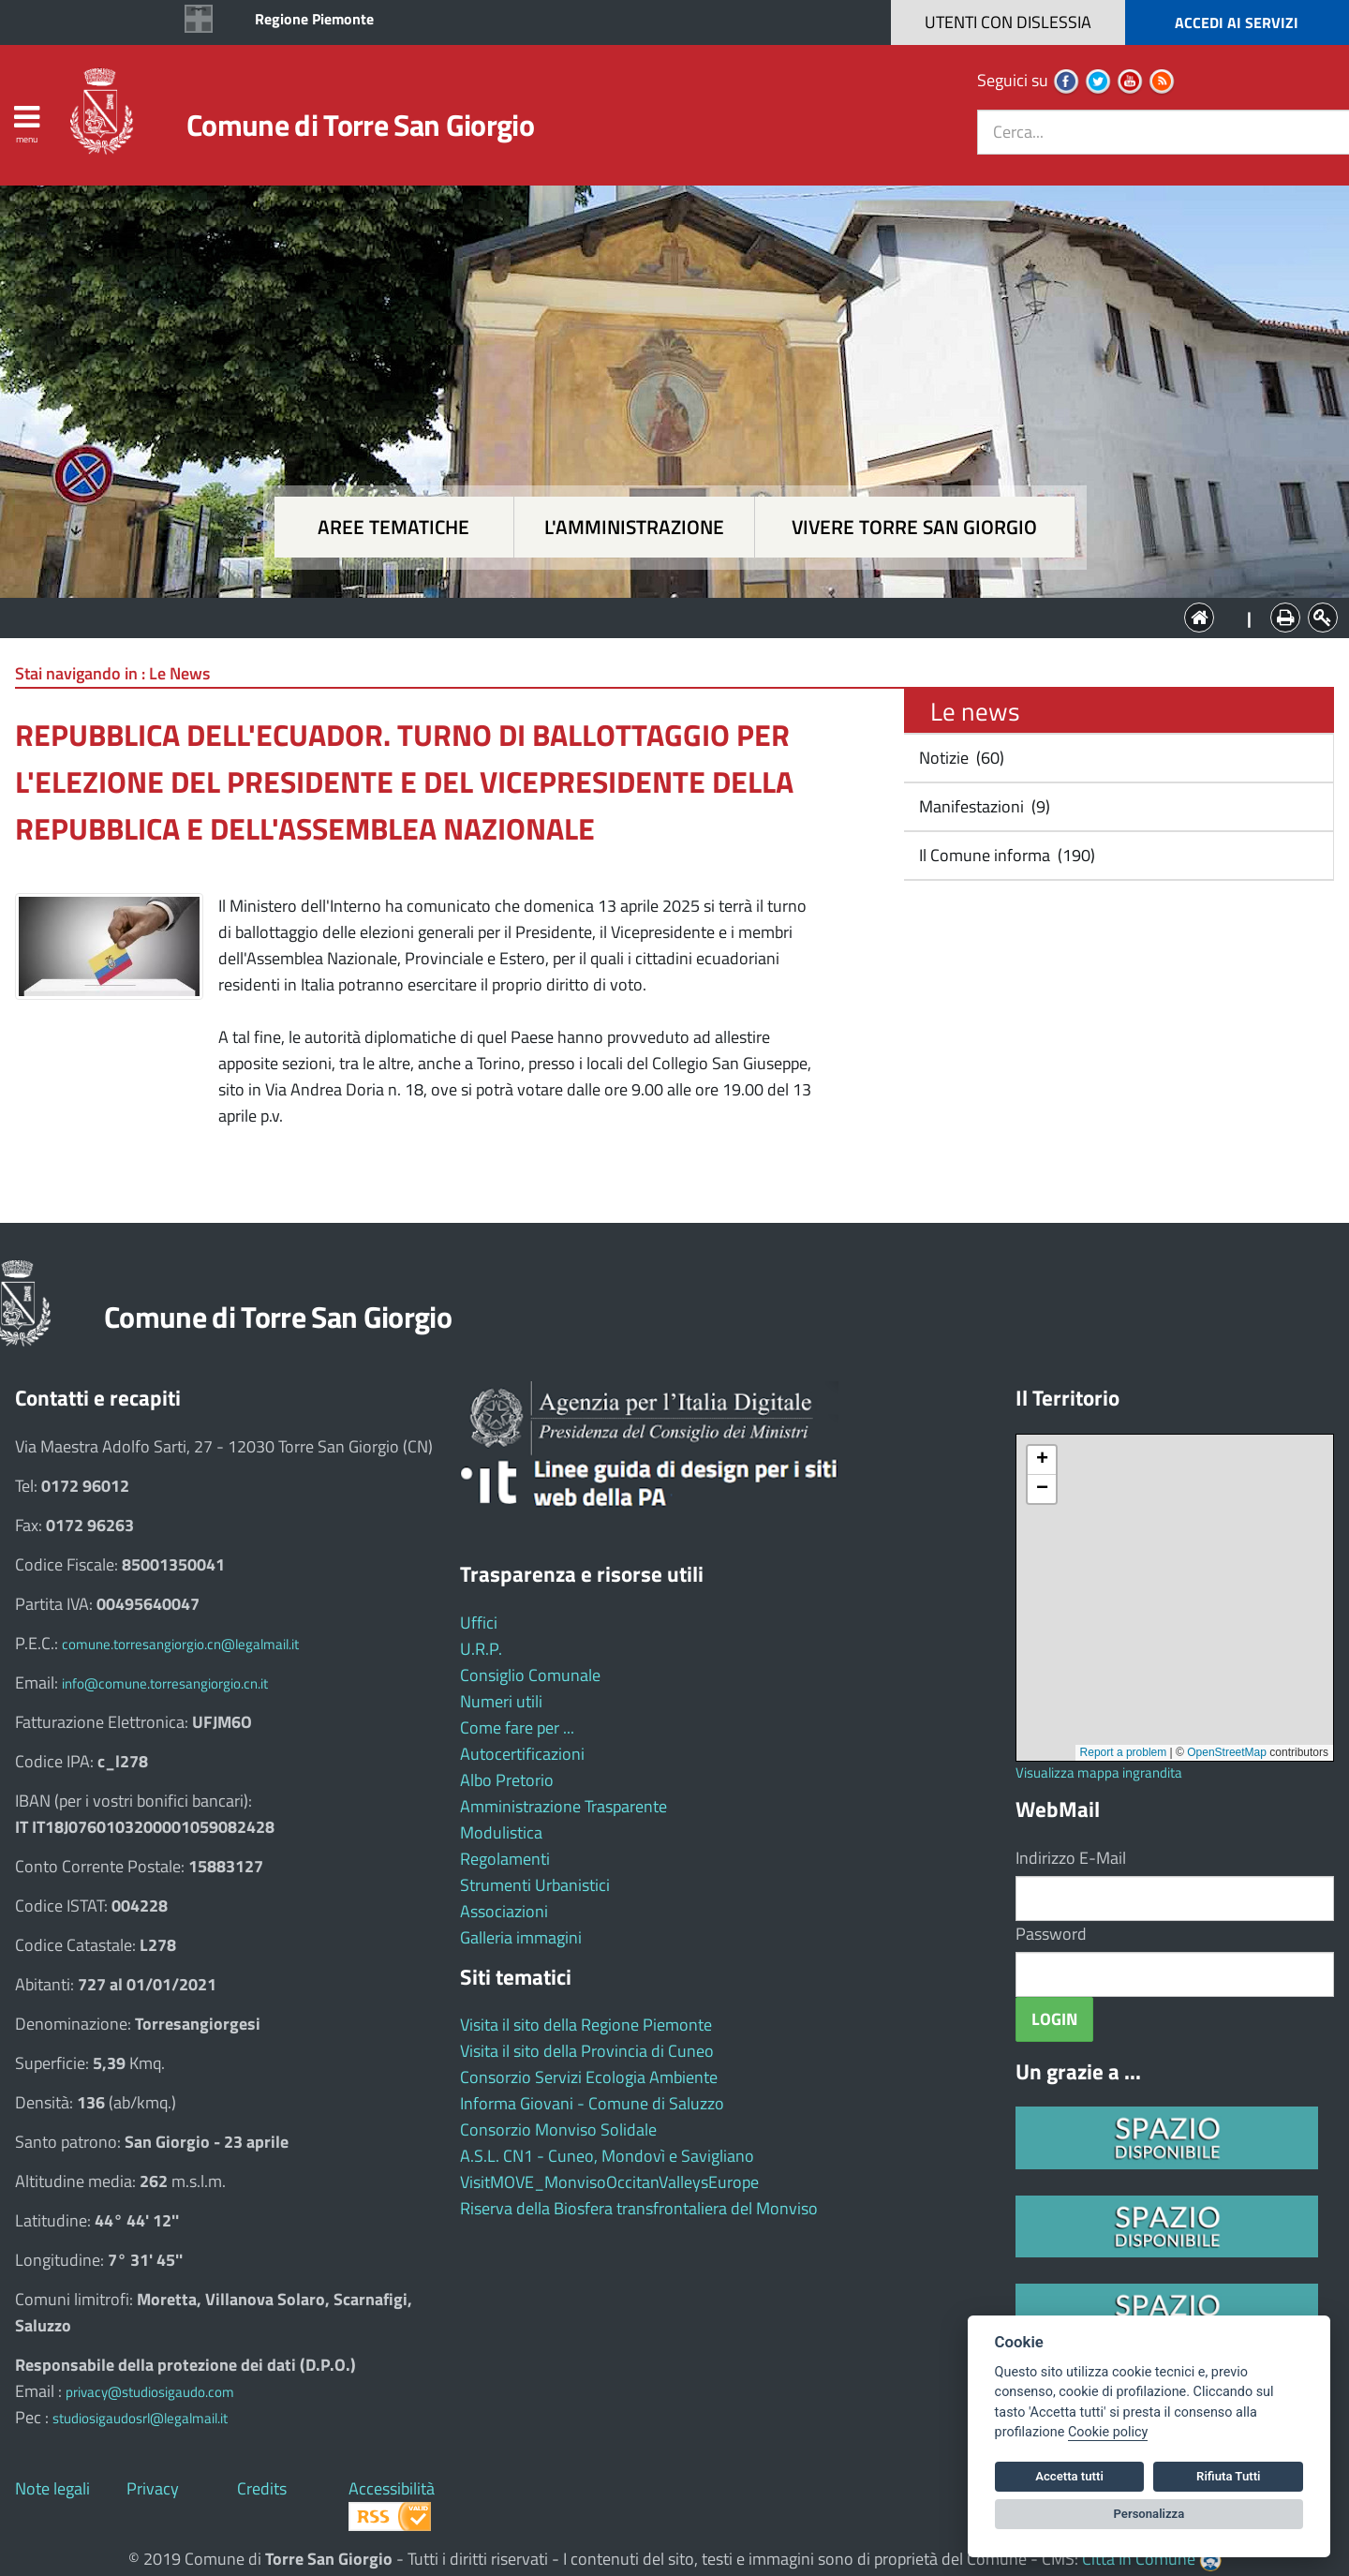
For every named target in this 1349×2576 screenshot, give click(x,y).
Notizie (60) (959, 757)
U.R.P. (481, 1648)
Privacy (152, 2488)
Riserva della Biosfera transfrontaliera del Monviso (639, 2208)
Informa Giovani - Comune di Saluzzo (592, 2103)
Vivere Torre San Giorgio (914, 527)
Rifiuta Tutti (1228, 2476)
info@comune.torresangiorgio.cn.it (165, 1683)
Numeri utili (501, 1701)
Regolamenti (505, 1858)
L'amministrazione (634, 527)
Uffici (478, 1622)
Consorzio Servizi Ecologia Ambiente (589, 2077)
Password (1051, 1933)
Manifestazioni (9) (982, 806)
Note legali (52, 2488)
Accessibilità (391, 2488)
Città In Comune (1138, 2558)
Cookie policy (1108, 2432)
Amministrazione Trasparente (563, 1806)
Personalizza (1149, 2514)
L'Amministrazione (660, 616)
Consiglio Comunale (530, 1675)
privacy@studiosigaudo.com (150, 2392)
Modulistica (501, 1832)
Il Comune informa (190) (1005, 855)
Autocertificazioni (522, 1753)
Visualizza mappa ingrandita (1098, 1772)
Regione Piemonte (314, 18)
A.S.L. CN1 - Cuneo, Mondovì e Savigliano (607, 2155)
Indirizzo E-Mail (1070, 1857)
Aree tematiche (393, 527)
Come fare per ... (517, 1727)
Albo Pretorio (507, 1780)
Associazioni (504, 1911)
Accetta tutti (1069, 2476)
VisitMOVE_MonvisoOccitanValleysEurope (609, 2182)
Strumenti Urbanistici (535, 1885)
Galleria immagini (521, 1937)
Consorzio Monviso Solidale (558, 2129)
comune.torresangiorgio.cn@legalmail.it (180, 1644)
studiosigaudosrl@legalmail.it (140, 2418)
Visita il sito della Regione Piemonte (586, 2024)
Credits (262, 2488)
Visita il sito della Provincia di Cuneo (587, 2050)
